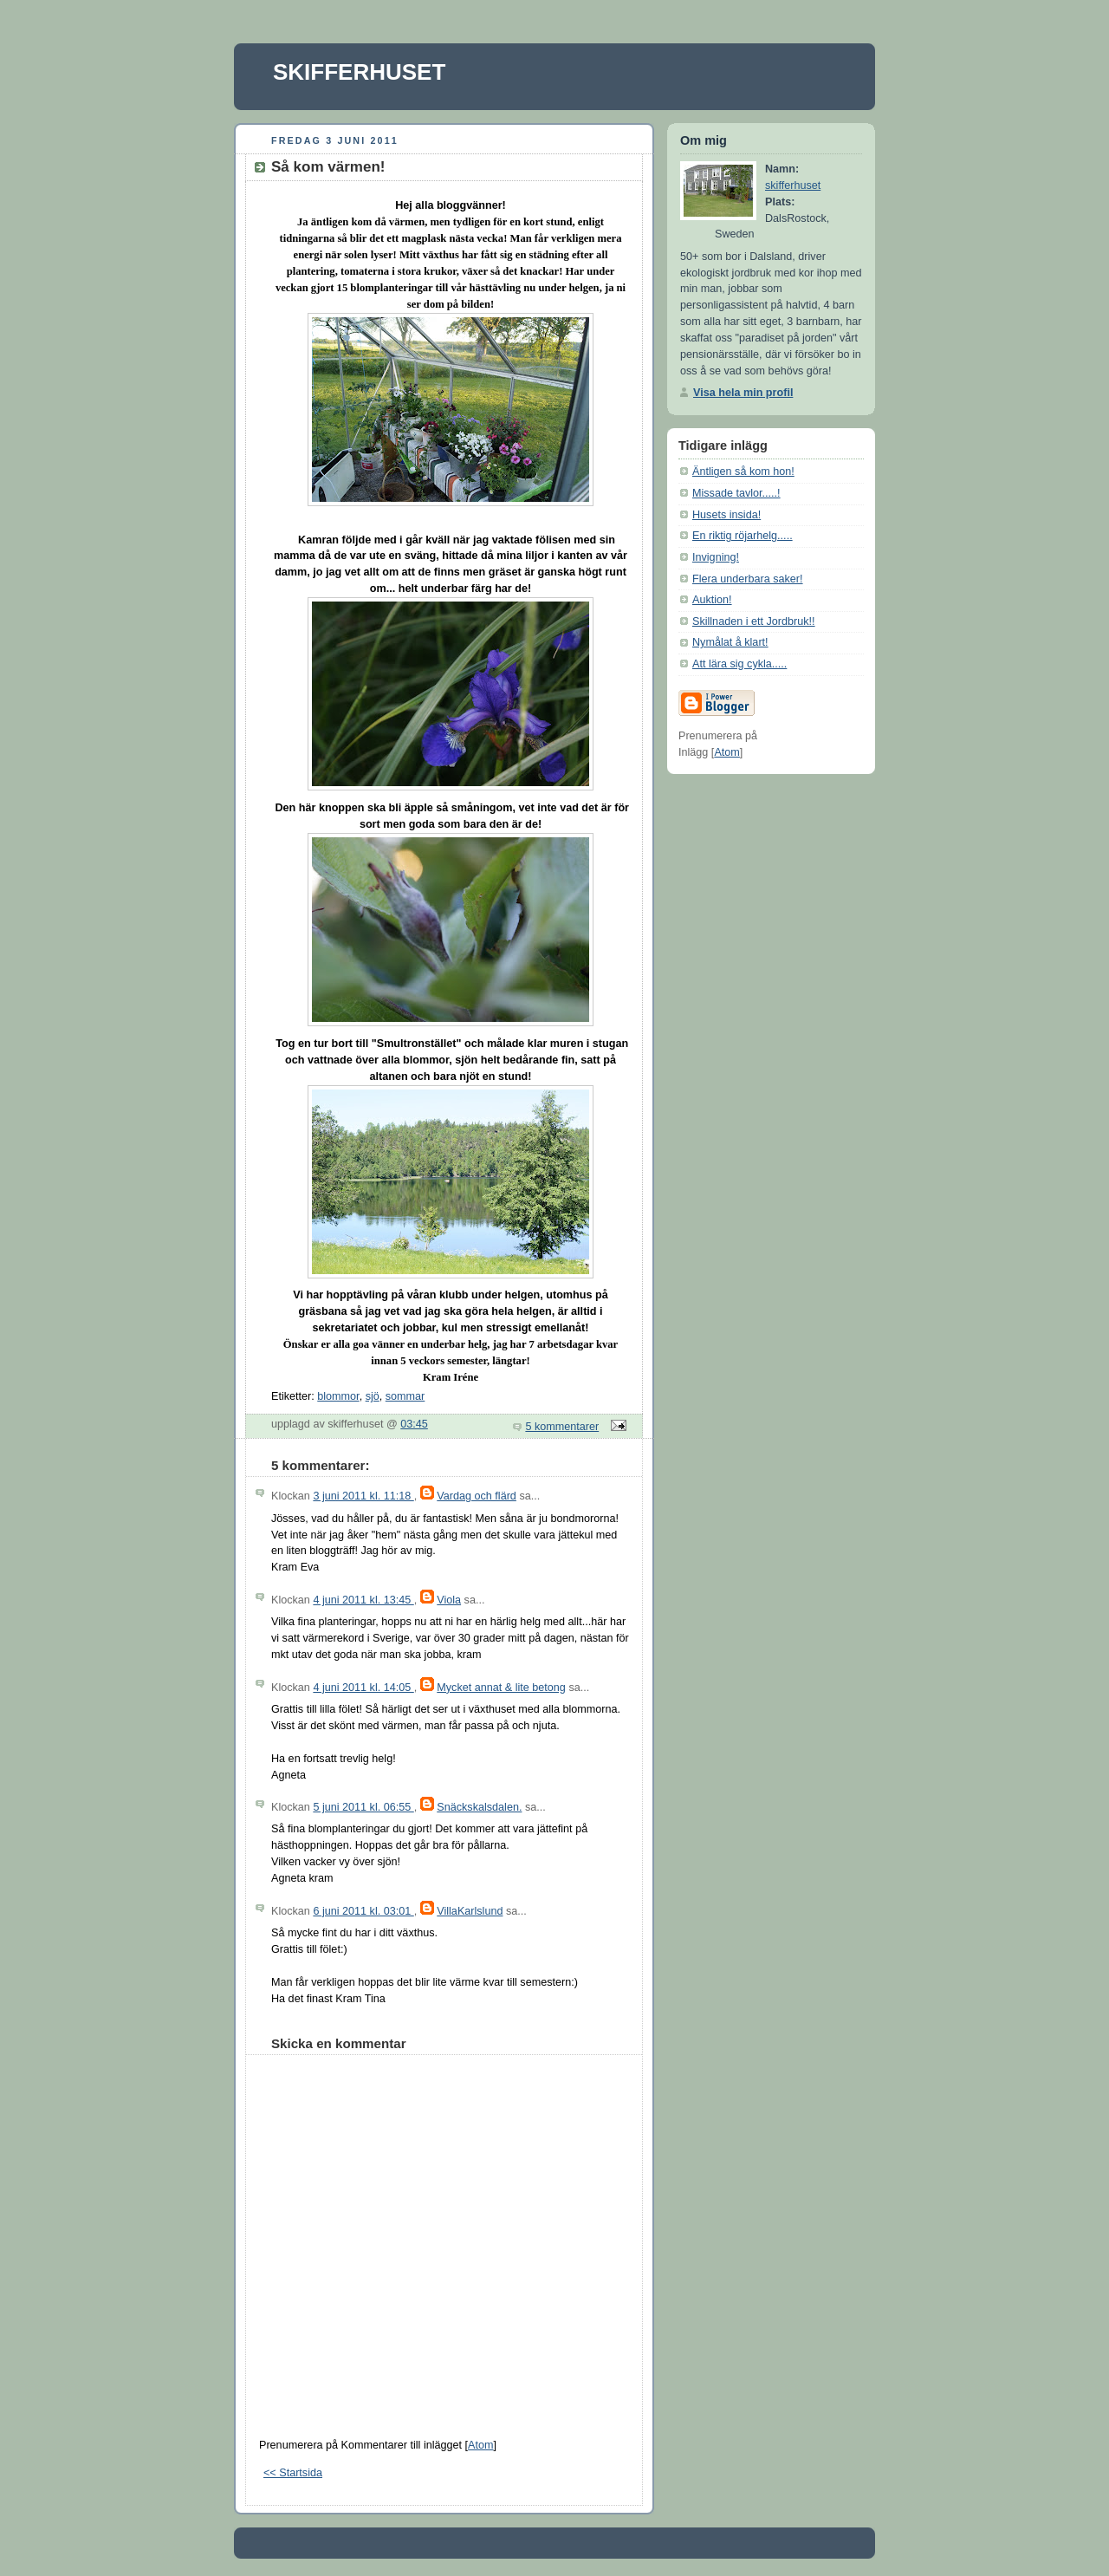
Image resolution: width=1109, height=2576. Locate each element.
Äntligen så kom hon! (743, 471)
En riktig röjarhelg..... (742, 536)
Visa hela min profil (743, 393)
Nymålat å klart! (730, 642)
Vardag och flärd (476, 1496)
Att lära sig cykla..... (739, 664)
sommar (405, 1396)
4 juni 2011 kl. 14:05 (363, 1688)
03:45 (414, 1424)
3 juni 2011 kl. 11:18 (363, 1496)
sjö (372, 1396)
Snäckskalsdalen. (479, 1807)
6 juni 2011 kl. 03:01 (363, 1911)
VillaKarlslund (470, 1911)
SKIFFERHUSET (359, 72)
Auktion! (712, 600)
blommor (338, 1396)
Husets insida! (726, 515)
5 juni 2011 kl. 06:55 (363, 1807)
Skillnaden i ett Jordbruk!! (753, 621)
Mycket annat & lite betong (501, 1688)
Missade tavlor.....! (736, 493)
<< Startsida (292, 2473)
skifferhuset (792, 185)
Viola (449, 1600)
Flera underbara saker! (747, 579)
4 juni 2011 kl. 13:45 (363, 1600)
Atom (480, 2445)
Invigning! (715, 557)
